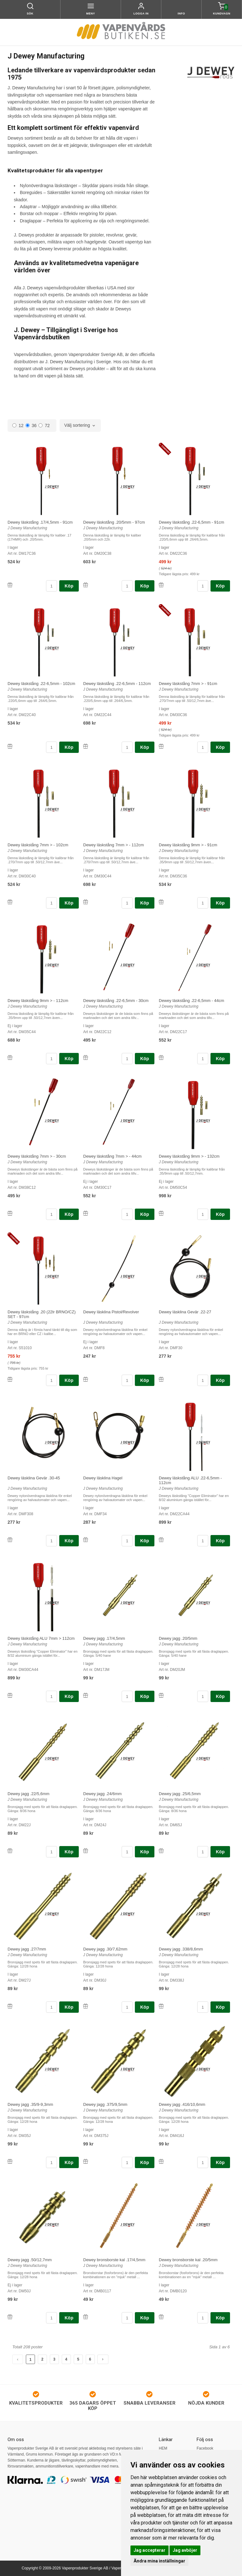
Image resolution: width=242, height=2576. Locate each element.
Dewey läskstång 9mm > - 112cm (38, 1000)
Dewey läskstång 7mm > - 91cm (188, 683)
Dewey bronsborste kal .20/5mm (188, 2259)
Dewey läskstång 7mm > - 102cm (38, 845)
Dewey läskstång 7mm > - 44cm (112, 1156)
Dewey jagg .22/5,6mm (28, 1793)
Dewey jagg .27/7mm (27, 1949)
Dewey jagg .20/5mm (178, 1638)
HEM (163, 2448)
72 (44, 425)
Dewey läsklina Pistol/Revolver (111, 1312)
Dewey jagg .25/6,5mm (180, 1793)
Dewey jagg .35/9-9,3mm (30, 2104)
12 (18, 425)
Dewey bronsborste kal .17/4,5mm (114, 2259)
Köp (69, 585)
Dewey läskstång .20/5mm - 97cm (114, 522)
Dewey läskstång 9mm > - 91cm (188, 845)
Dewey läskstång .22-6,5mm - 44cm (191, 1000)
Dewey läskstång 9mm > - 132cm (189, 1156)
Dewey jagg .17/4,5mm (104, 1638)
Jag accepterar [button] (149, 2550)
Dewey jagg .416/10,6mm (182, 2104)
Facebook (205, 2448)
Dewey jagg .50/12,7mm (30, 2259)
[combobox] (80, 425)
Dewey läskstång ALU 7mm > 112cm (41, 1638)
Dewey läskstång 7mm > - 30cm (37, 1156)
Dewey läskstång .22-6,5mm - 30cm (115, 1000)
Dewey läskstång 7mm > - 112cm (113, 845)
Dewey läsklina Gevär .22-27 (185, 1312)
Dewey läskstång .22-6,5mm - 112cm (117, 683)
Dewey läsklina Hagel (102, 1478)
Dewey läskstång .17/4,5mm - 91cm (40, 522)
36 (31, 425)
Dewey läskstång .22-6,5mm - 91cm (191, 522)
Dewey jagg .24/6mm (102, 1793)
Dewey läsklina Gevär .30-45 (34, 1478)
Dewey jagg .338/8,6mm (181, 1949)
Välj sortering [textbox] (77, 425)
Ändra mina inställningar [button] (159, 2560)
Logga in (141, 13)
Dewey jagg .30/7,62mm (105, 1949)
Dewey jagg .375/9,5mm (105, 2104)
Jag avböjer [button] (185, 2550)
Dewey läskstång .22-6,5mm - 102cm (41, 683)
